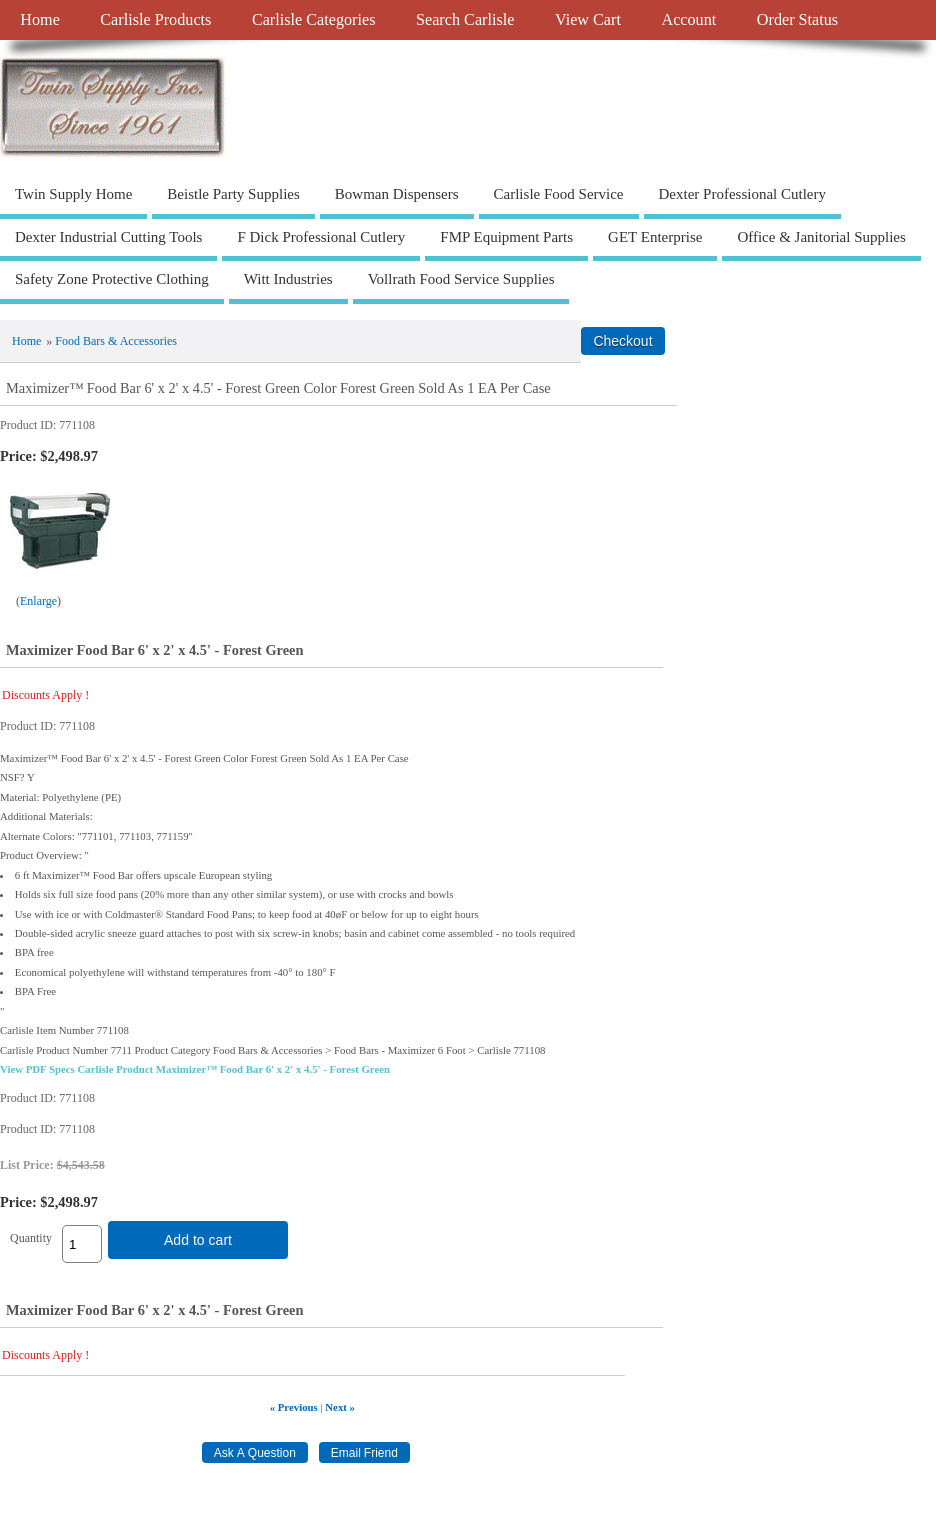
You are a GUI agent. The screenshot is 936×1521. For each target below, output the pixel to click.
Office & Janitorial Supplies (821, 237)
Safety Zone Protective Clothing (112, 279)
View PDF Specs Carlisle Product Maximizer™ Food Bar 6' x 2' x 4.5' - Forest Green (195, 1069)
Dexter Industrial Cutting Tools (108, 237)
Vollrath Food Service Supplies (461, 279)
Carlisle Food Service (559, 194)
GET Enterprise (655, 237)
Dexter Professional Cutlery (742, 194)
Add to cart (198, 1240)
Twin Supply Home (73, 194)
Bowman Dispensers (397, 194)
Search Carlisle (465, 20)
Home (40, 20)
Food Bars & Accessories (116, 341)
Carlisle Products (155, 20)
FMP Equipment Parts (506, 237)
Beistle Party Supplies (233, 194)
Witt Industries (288, 279)
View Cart (588, 20)
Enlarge (38, 601)
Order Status (797, 20)
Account (688, 20)
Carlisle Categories (314, 20)
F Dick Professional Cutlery (321, 237)
